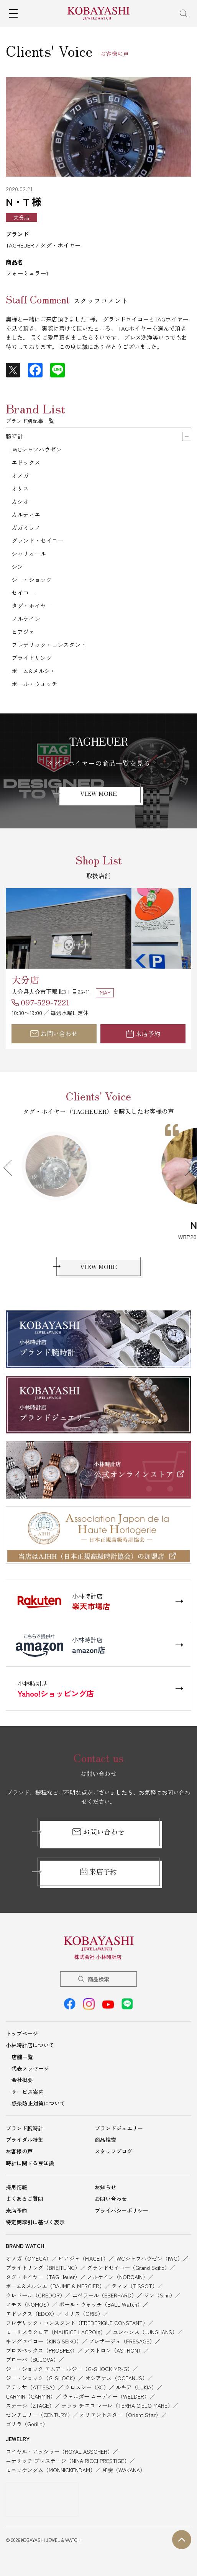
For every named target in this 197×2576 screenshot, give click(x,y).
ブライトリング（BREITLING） (43, 2267)
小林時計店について (30, 2045)
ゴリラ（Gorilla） (27, 2424)
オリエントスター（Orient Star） (120, 2415)
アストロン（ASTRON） (113, 2350)
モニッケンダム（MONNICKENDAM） (50, 2470)
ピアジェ (22, 632)
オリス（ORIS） (83, 2313)
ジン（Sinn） (159, 2295)
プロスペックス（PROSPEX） (41, 2350)
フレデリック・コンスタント (48, 645)
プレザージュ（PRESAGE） (122, 2341)
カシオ (20, 501)
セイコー (22, 593)
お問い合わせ (53, 1033)
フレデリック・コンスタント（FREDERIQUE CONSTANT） (77, 2323)
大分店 (25, 979)
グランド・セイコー (37, 540)
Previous (11, 1168)
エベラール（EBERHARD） (104, 2295)
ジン (17, 566)
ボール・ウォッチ (34, 684)
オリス (20, 488)
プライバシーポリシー (121, 2210)
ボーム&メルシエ (33, 671)
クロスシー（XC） (87, 2387)
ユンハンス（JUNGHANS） (145, 2332)
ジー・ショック (31, 580)
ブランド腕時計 (24, 2128)
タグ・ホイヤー (31, 606)
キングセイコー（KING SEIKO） (44, 2341)
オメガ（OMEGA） (28, 2258)
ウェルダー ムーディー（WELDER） (105, 2396)
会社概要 (22, 2080)
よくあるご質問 (24, 2198)
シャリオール (28, 553)
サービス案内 (27, 2092)
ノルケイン (25, 619)
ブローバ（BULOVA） (32, 2359)
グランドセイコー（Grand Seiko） (128, 2267)
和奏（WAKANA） (123, 2470)
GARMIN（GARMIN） (31, 2396)
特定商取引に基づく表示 (35, 2222)
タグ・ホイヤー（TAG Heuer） (43, 2277)
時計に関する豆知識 (30, 2163)
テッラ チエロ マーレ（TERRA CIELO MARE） (117, 2405)
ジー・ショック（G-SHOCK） (42, 2378)
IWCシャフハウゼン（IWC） (149, 2258)
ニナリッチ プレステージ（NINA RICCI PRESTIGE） (68, 2460)
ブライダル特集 (24, 2139)
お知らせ (105, 2187)
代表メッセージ (30, 2068)
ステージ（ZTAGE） (30, 2405)
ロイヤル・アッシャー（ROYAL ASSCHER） (59, 2451)
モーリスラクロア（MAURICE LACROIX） (56, 2332)
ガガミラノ (25, 527)
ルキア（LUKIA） (136, 2387)
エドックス (25, 462)
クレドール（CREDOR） (35, 2295)
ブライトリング (31, 658)
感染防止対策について (38, 2103)
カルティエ (25, 514)
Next (185, 1168)
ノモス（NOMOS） (29, 2304)
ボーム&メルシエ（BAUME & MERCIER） (55, 2286)
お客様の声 (19, 2151)
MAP (105, 992)
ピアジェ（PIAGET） (83, 2258)
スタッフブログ (113, 2151)
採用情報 (16, 2187)
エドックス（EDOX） (31, 2313)
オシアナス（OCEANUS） (116, 2378)
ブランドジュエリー (119, 2128)
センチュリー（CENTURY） (39, 2415)
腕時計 (14, 436)
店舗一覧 (22, 2057)
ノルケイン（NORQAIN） (117, 2277)
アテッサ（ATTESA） (32, 2387)
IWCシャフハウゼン (36, 449)
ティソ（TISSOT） (135, 2286)
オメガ (20, 475)
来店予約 (143, 1033)
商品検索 (98, 1979)
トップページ (22, 2033)
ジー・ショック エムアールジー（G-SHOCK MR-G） (69, 2369)
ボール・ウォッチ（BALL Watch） (101, 2304)
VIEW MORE (98, 793)
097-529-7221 (45, 1002)
